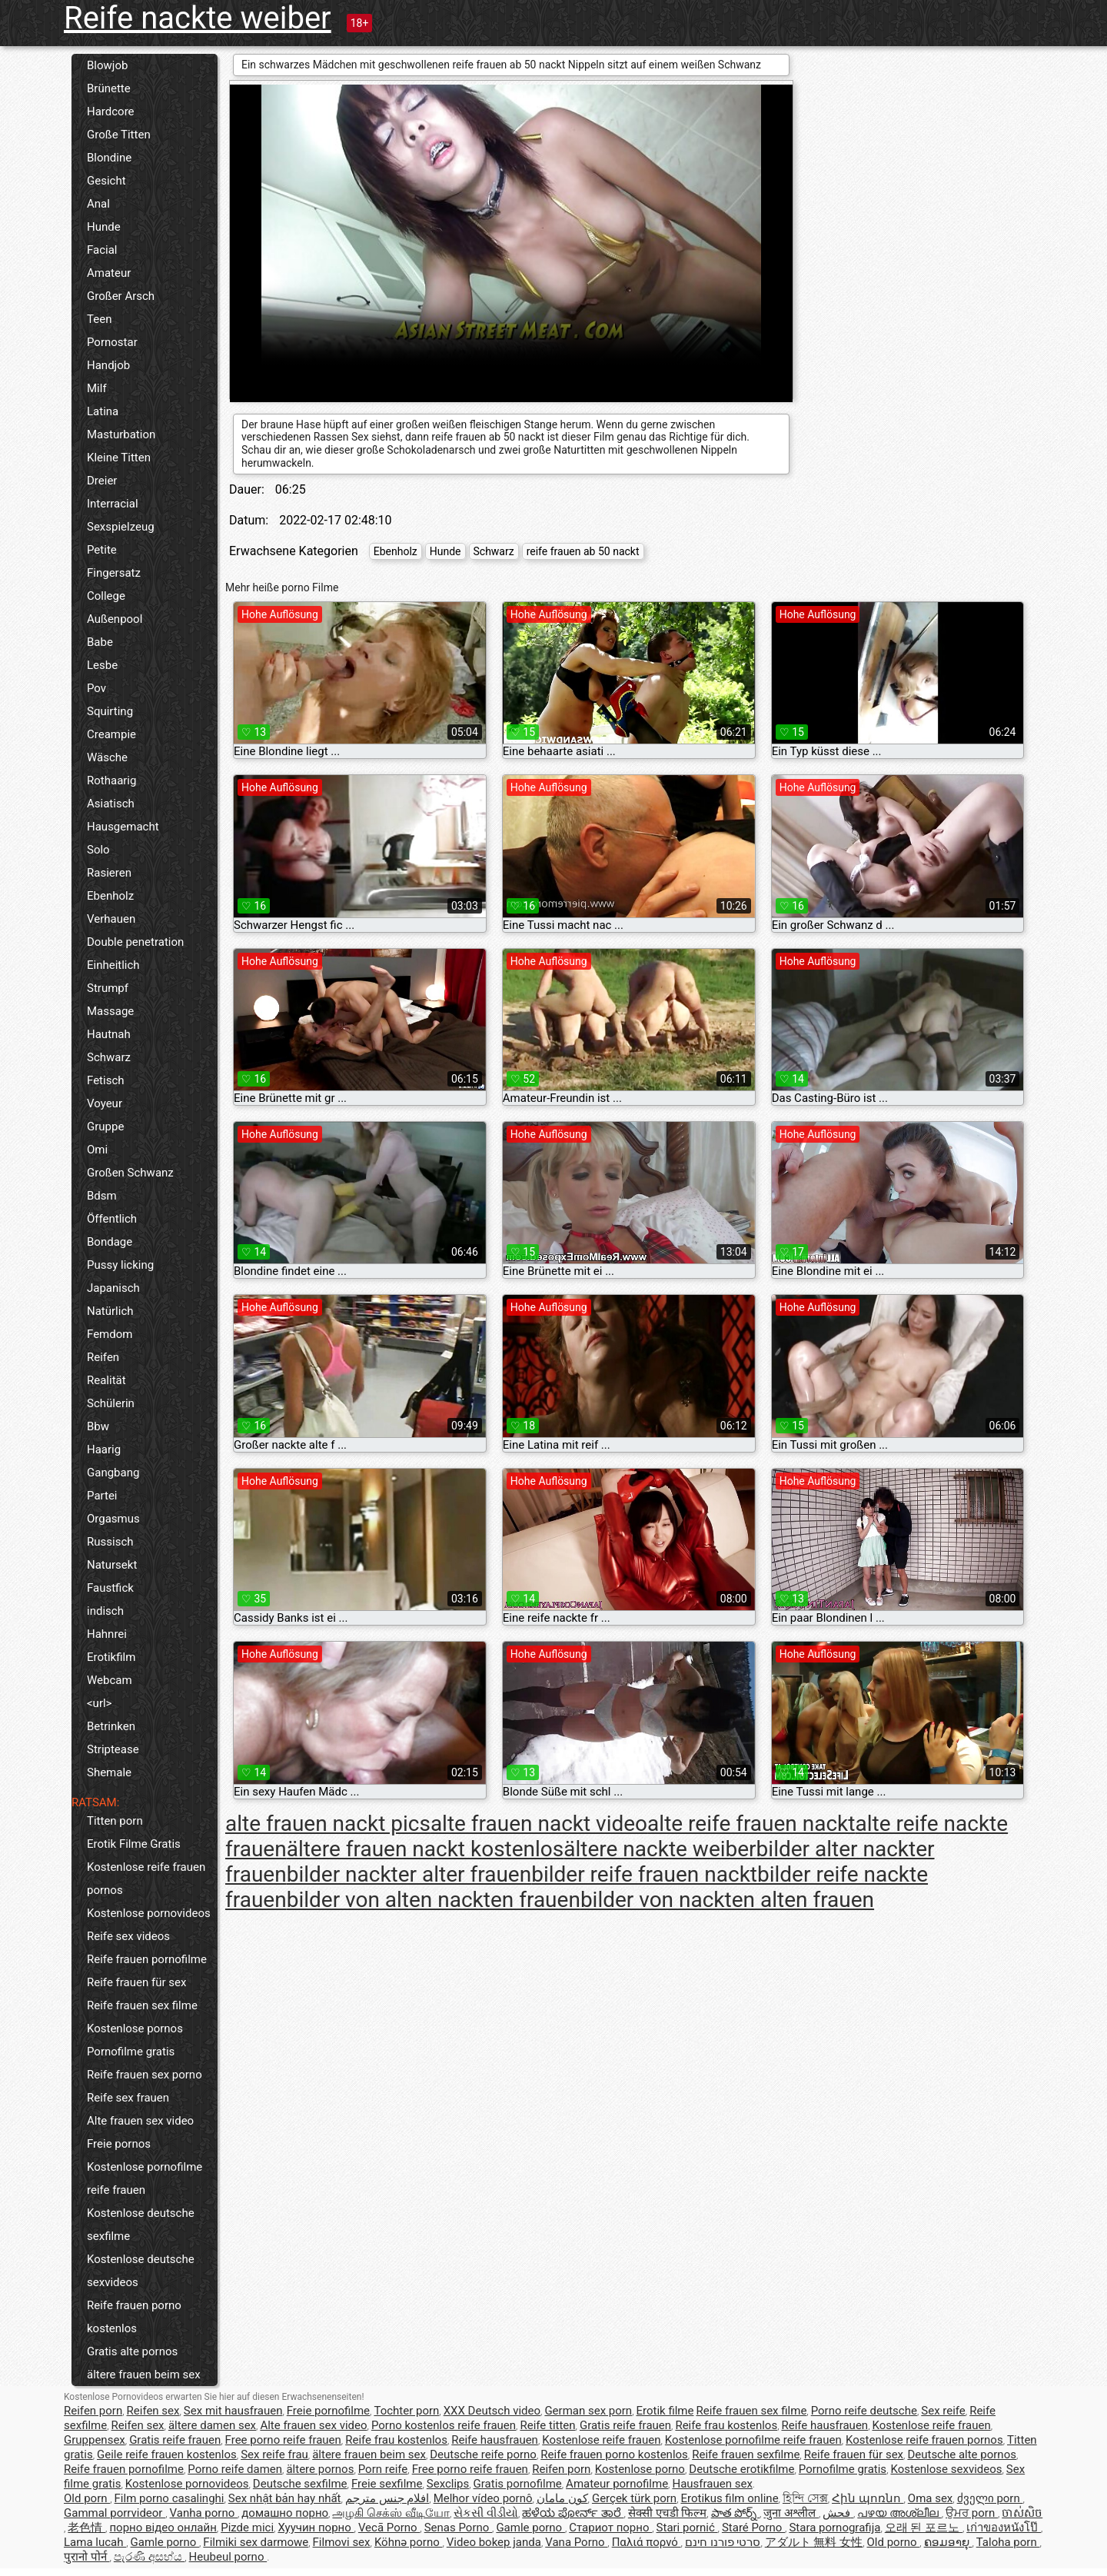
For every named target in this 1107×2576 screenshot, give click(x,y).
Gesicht (106, 181)
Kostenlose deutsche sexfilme (140, 2224)
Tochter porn (406, 2411)
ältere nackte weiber (659, 1849)
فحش (838, 2513)
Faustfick (110, 1588)
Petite (102, 550)
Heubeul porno (228, 2557)
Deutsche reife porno (483, 2454)
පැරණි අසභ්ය (149, 2557)
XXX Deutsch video (492, 2411)
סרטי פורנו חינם (722, 2542)
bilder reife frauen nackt (644, 1874)
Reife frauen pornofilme (147, 1959)
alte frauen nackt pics (327, 1823)
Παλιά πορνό (646, 2542)
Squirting (110, 711)
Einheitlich (113, 965)
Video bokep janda (494, 2542)
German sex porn (588, 2411)
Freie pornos (119, 2144)
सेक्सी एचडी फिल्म (667, 2513)
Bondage (109, 1242)
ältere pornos (320, 2469)
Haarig (104, 1449)
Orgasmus (113, 1519)
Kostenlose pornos (135, 2028)
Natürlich (110, 1311)
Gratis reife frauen (625, 2425)
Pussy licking (120, 1265)
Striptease (113, 1749)
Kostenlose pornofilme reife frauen (144, 2178)
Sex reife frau (274, 2454)
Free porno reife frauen (283, 2440)
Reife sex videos (128, 1936)
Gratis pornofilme (518, 2484)
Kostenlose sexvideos (946, 2469)
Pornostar (112, 342)
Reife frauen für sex (136, 1982)
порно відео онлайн (162, 2527)
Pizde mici (247, 2527)
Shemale (109, 1772)
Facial (102, 250)
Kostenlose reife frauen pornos (146, 1878)
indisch (105, 1611)
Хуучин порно (316, 2527)
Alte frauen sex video (140, 2121)
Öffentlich (112, 1219)
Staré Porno (753, 2527)
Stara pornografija (834, 2527)
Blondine (109, 158)
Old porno (893, 2542)
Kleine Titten (119, 457)
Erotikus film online (729, 2498)
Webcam (109, 1680)
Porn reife (383, 2469)
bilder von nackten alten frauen (727, 1899)
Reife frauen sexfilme (746, 2454)
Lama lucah (95, 2542)
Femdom (109, 1334)
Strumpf (107, 988)
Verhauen (111, 919)
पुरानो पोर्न (86, 2557)
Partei (102, 1496)
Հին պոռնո (867, 2498)
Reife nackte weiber (197, 18)
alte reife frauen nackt (751, 1823)
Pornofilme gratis (131, 2051)
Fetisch (106, 1080)
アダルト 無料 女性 (814, 2542)
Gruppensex (94, 2440)
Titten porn (115, 1821)
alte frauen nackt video (538, 1823)
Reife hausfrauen (824, 2425)
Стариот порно (610, 2527)
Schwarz (109, 1057)
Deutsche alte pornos (961, 2454)
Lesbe (102, 665)
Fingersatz (114, 573)
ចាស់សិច (1022, 2513)
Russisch (110, 1542)
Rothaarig (111, 780)
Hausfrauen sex (712, 2484)
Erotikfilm (111, 1657)
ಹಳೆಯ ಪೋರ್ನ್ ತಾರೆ (572, 2513)
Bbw (98, 1426)
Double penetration (135, 942)
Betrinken (111, 1726)
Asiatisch (111, 803)
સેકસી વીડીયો (486, 2513)
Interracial (112, 504)
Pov (96, 688)
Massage (110, 1011)
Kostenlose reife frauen (931, 2425)
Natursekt (112, 1565)
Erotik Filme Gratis (134, 1844)
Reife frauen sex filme (142, 2005)
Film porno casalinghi (169, 2498)
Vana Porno (576, 2542)
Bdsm (102, 1196)
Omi (97, 1150)
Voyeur (104, 1103)
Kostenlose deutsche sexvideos (140, 2270)
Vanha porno (204, 2513)
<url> (99, 1703)
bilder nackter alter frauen (409, 1874)
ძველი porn (990, 2498)
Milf (97, 388)
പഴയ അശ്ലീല (899, 2513)
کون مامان (562, 2498)
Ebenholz (110, 896)
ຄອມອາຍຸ (948, 2542)
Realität (106, 1380)
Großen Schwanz (130, 1173)
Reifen (103, 1357)
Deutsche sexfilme (300, 2484)
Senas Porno (458, 2527)
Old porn (87, 2498)
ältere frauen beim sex (144, 2374)
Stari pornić (687, 2527)
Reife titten (547, 2425)
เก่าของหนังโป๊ (1003, 2527)
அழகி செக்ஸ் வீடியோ (390, 2513)
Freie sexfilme (387, 2484)
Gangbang (113, 1472)
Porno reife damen (235, 2469)
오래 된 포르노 (923, 2527)
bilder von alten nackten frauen (433, 1899)
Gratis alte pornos (132, 2351)
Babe (100, 642)
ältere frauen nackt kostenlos (425, 1849)
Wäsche (107, 757)
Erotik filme (665, 2411)
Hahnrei (107, 1634)
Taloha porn (1008, 2542)
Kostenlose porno (640, 2469)
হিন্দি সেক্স (805, 2498)
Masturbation (121, 434)
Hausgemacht (123, 827)
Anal (98, 204)
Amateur (109, 273)
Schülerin (111, 1403)
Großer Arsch (121, 296)
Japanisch (113, 1288)
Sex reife (943, 2411)
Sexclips (448, 2484)
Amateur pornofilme (617, 2484)
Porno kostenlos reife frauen (443, 2425)
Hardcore (111, 111)
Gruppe (105, 1126)
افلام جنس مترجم (387, 2498)
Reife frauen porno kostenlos (134, 2316)
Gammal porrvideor (114, 2513)
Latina (102, 411)
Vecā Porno (389, 2527)
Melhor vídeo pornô (483, 2498)
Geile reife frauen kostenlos (167, 2454)
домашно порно (284, 2513)
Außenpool (114, 619)
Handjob (108, 365)
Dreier (102, 481)
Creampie (111, 734)
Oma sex (930, 2498)
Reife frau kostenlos (726, 2425)
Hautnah (109, 1034)
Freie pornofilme (328, 2411)
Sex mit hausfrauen (233, 2411)
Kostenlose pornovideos (149, 1913)
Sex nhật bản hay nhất (284, 2498)
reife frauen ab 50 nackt (583, 551)
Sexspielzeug (121, 527)
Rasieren (109, 873)
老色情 (86, 2527)
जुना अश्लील (790, 2513)
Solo (98, 850)
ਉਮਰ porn (972, 2513)
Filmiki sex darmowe (255, 2542)
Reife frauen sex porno (144, 2075)
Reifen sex (153, 2411)
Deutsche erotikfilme (741, 2469)
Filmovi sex (342, 2542)
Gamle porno (530, 2527)
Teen (99, 319)
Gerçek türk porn (634, 2498)
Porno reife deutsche (864, 2411)
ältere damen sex (212, 2425)
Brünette (109, 88)
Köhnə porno (408, 2542)
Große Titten (119, 134)
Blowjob (107, 65)
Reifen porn (93, 2411)
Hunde (104, 227)
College (106, 596)
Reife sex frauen (128, 2098)
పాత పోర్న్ (735, 2513)
